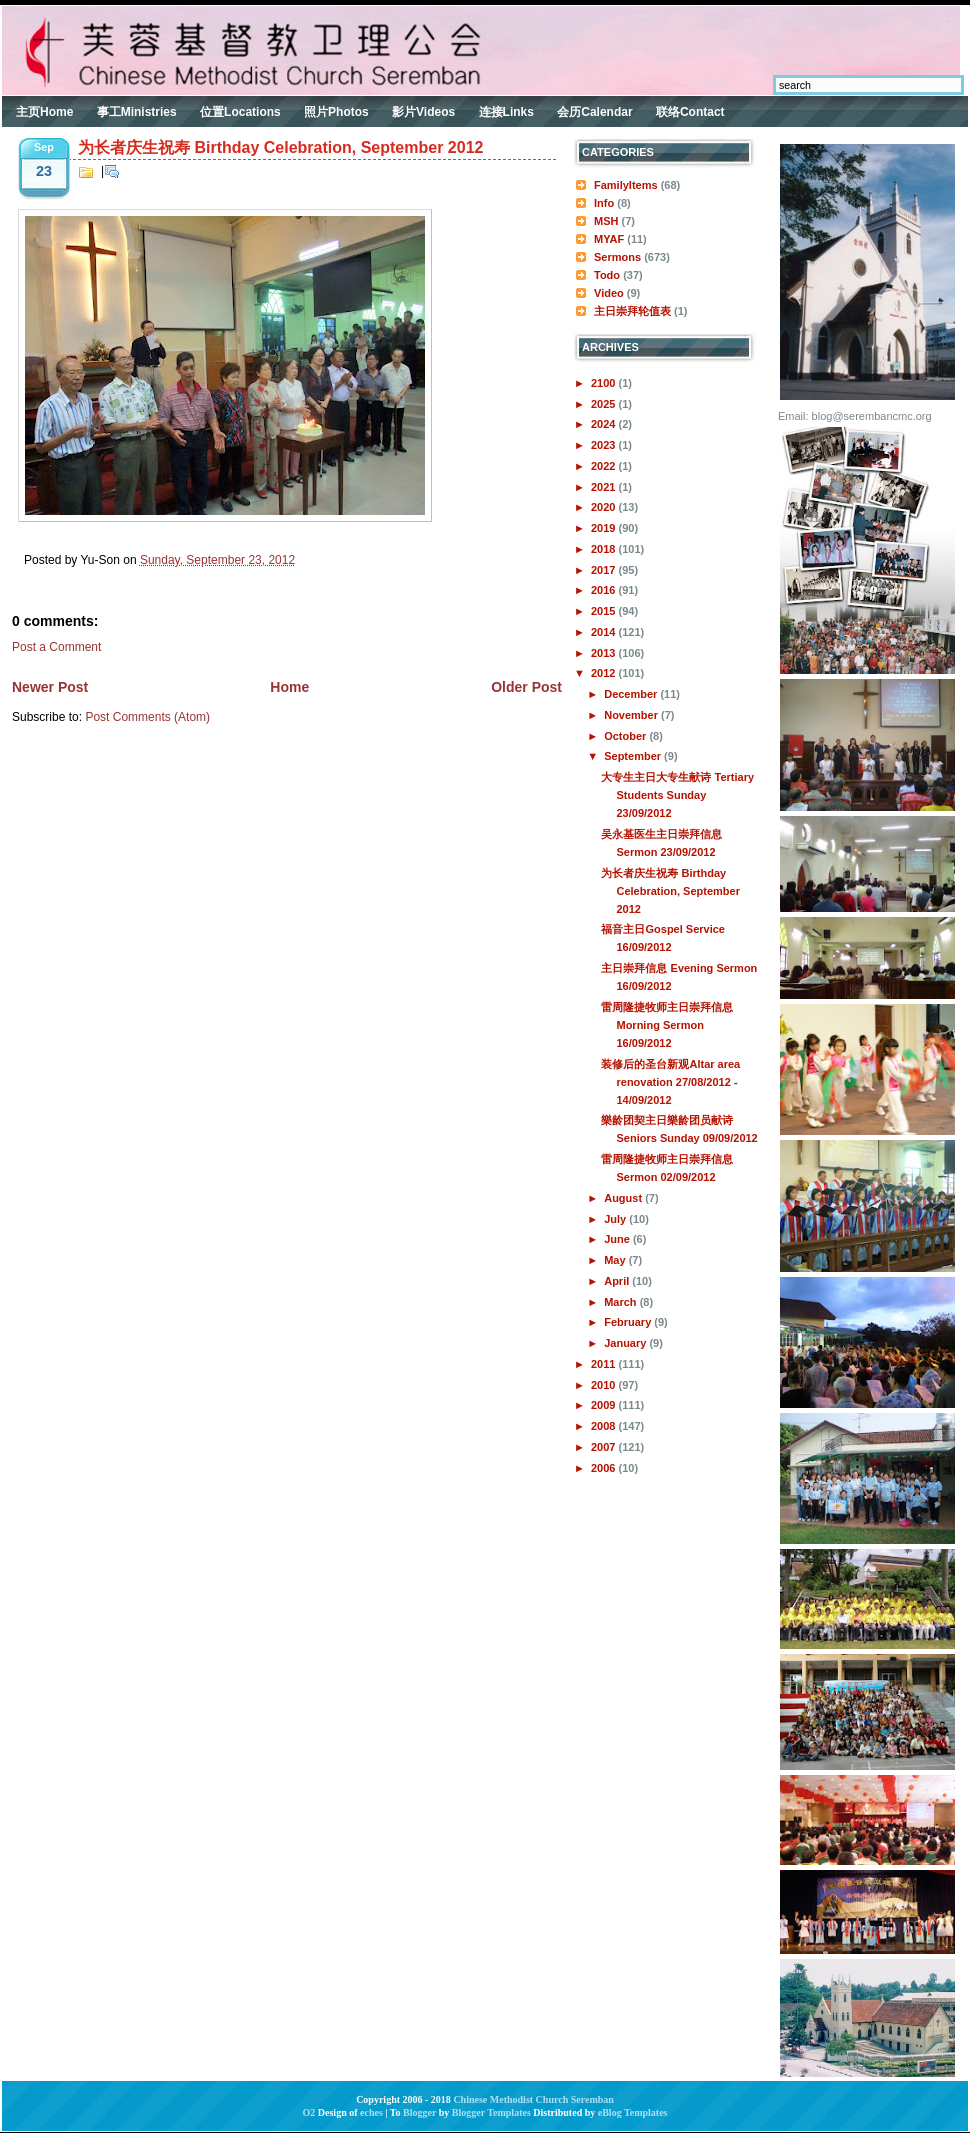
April (618, 1281)
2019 (605, 528)
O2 (309, 2112)
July (616, 1219)
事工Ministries (137, 112)
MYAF (609, 239)
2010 (605, 1385)
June (618, 1239)
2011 (605, 1364)
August (624, 1198)
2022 (605, 466)
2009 (605, 1405)
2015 (605, 611)
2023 (605, 445)
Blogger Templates (491, 2112)
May (616, 1260)
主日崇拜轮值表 (632, 311)
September (634, 756)
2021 (605, 487)
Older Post (526, 687)
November (632, 715)
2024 (605, 424)
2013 (605, 653)
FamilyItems (626, 185)
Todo (607, 275)
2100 (605, 383)
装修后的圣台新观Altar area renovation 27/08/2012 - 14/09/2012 (670, 1082)
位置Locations (240, 112)
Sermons (617, 257)
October (626, 736)
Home (289, 687)
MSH (606, 221)
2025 (605, 404)
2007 (605, 1447)
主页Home (44, 112)
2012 (605, 673)
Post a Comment (56, 647)
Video (609, 293)
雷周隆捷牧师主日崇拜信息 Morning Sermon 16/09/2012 (667, 1025)
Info (604, 203)
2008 (605, 1426)
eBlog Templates (633, 2112)
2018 (605, 549)
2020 (605, 507)
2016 (605, 590)
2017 (605, 570)
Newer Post (50, 687)
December (632, 694)
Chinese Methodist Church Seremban (533, 2099)
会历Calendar (594, 112)
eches (371, 2112)
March (621, 1302)
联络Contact (690, 112)
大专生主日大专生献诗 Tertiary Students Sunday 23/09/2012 (677, 795)
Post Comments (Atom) (147, 717)
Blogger (419, 2112)
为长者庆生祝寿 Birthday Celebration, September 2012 (280, 147)
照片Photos (336, 112)
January (626, 1343)
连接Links (506, 112)
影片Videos (423, 112)
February (629, 1322)
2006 (605, 1468)
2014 (605, 632)
